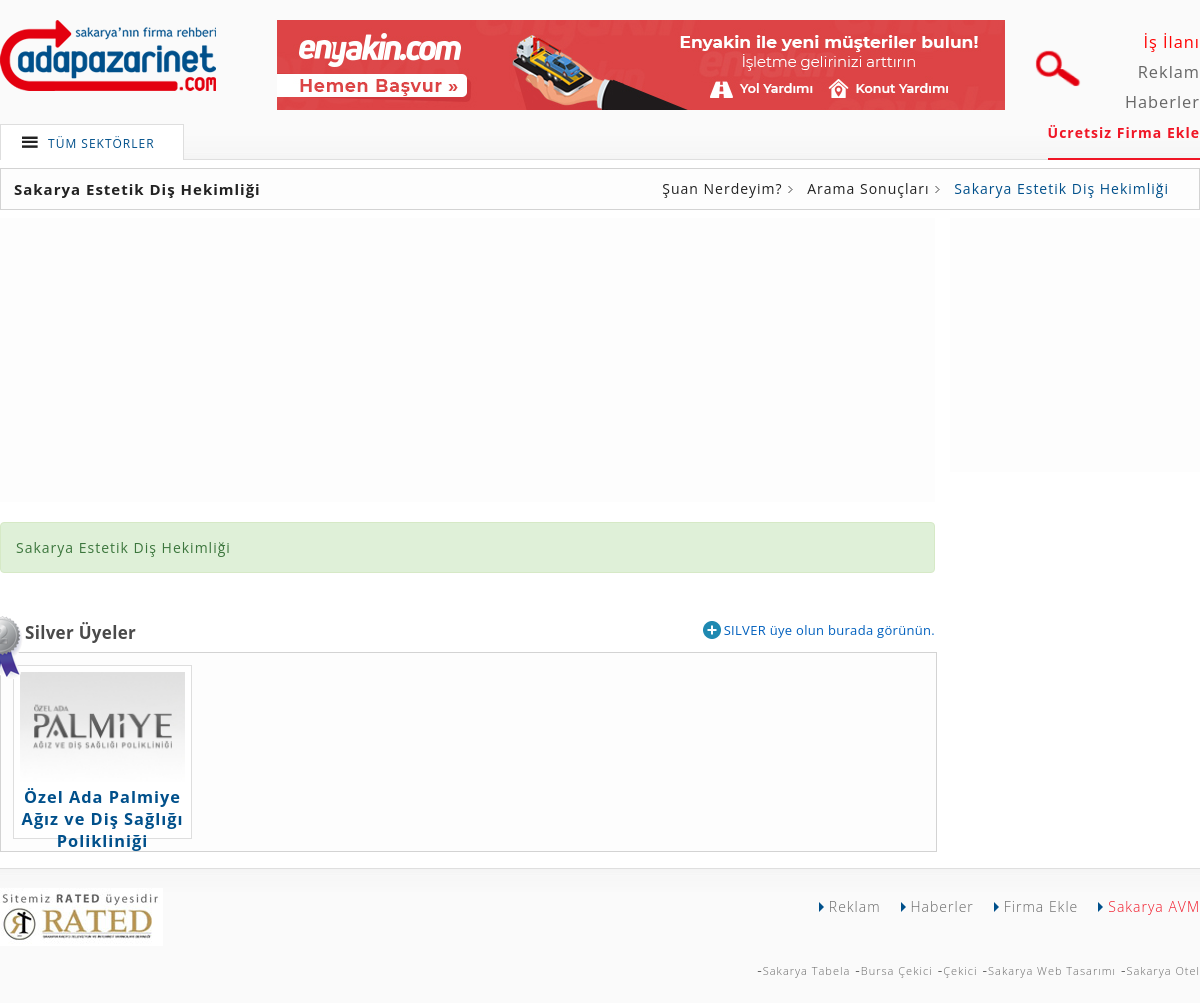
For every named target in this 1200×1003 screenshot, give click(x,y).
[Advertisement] (1075, 343)
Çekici (960, 970)
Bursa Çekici (897, 970)
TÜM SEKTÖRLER (101, 143)
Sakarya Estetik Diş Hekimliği (1061, 188)
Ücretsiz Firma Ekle (1124, 132)
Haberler (1162, 102)
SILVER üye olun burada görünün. (819, 630)
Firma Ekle (1041, 906)
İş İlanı (1171, 42)
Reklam (1169, 72)
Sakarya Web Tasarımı (1052, 970)
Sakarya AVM (1154, 906)
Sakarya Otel (1163, 970)
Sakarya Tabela (807, 970)
